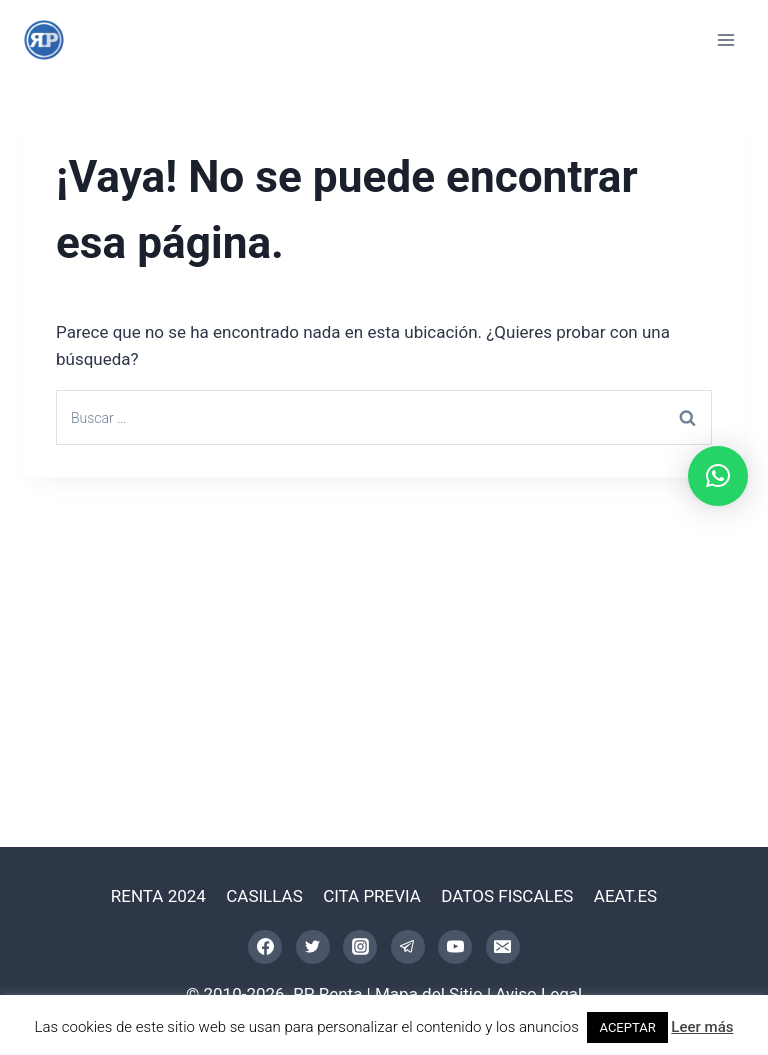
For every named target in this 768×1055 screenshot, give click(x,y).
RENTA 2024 (158, 896)
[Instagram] (360, 947)
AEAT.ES (625, 896)
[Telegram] (408, 947)
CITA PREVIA (372, 896)
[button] (718, 476)
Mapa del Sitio (429, 994)
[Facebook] (265, 947)
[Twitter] (313, 947)
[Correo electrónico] (503, 947)
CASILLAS (264, 896)
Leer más (702, 1027)
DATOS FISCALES (507, 896)
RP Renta (327, 994)
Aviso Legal (538, 994)
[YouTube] (455, 947)
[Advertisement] (384, 627)
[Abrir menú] (725, 39)
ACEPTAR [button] (627, 1027)
